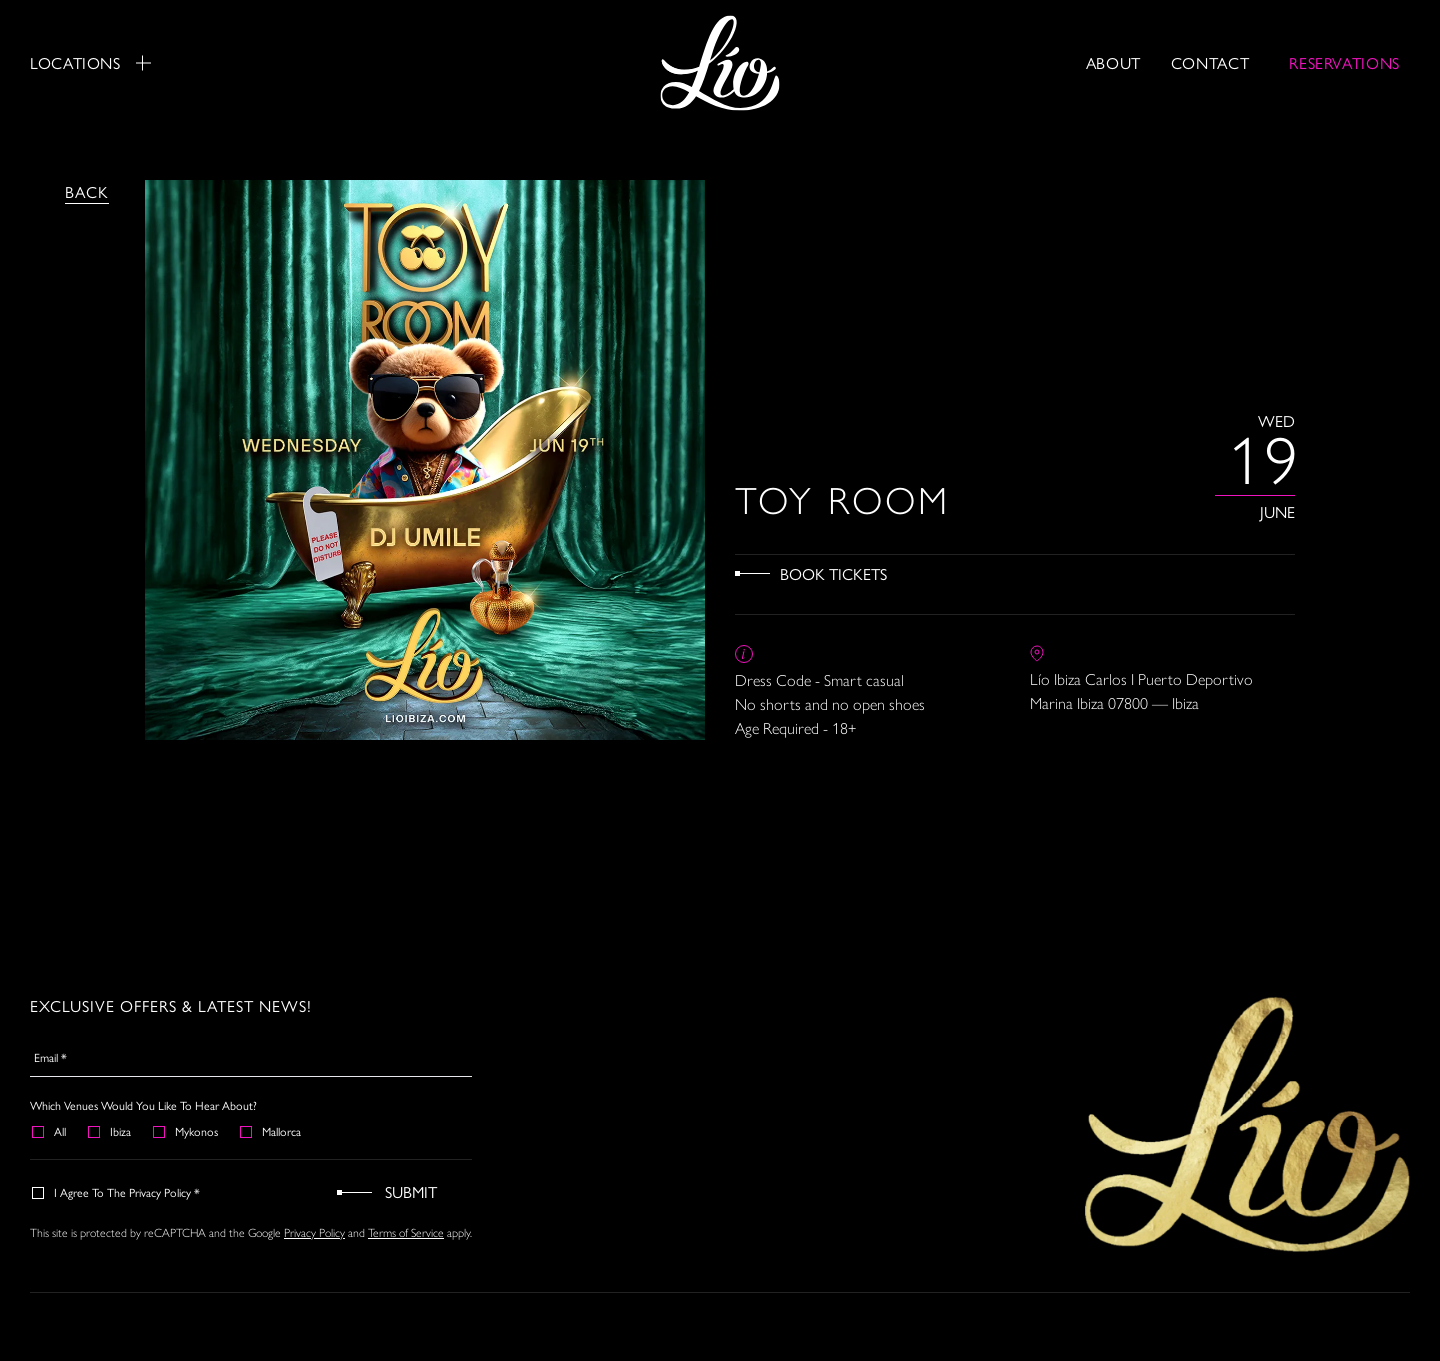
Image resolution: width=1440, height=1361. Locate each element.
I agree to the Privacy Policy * (117, 1192)
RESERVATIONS (1344, 62)
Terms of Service (406, 1232)
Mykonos (186, 1131)
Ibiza (110, 1131)
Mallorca (271, 1131)
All (50, 1131)
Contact (1210, 62)
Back (87, 191)
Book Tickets (833, 573)
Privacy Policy (314, 1232)
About (1113, 62)
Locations (90, 63)
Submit (411, 1191)
